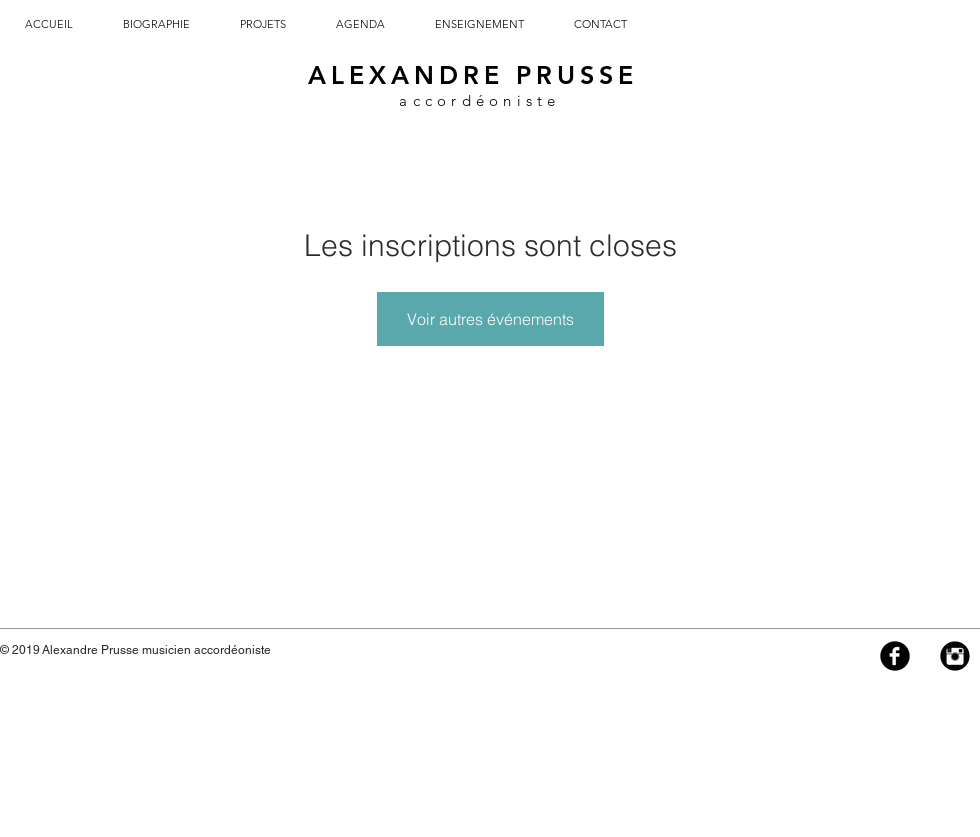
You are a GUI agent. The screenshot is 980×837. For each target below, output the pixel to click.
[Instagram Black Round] (955, 656)
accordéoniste (479, 100)
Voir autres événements (490, 319)
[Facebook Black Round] (895, 656)
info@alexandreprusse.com (349, 650)
